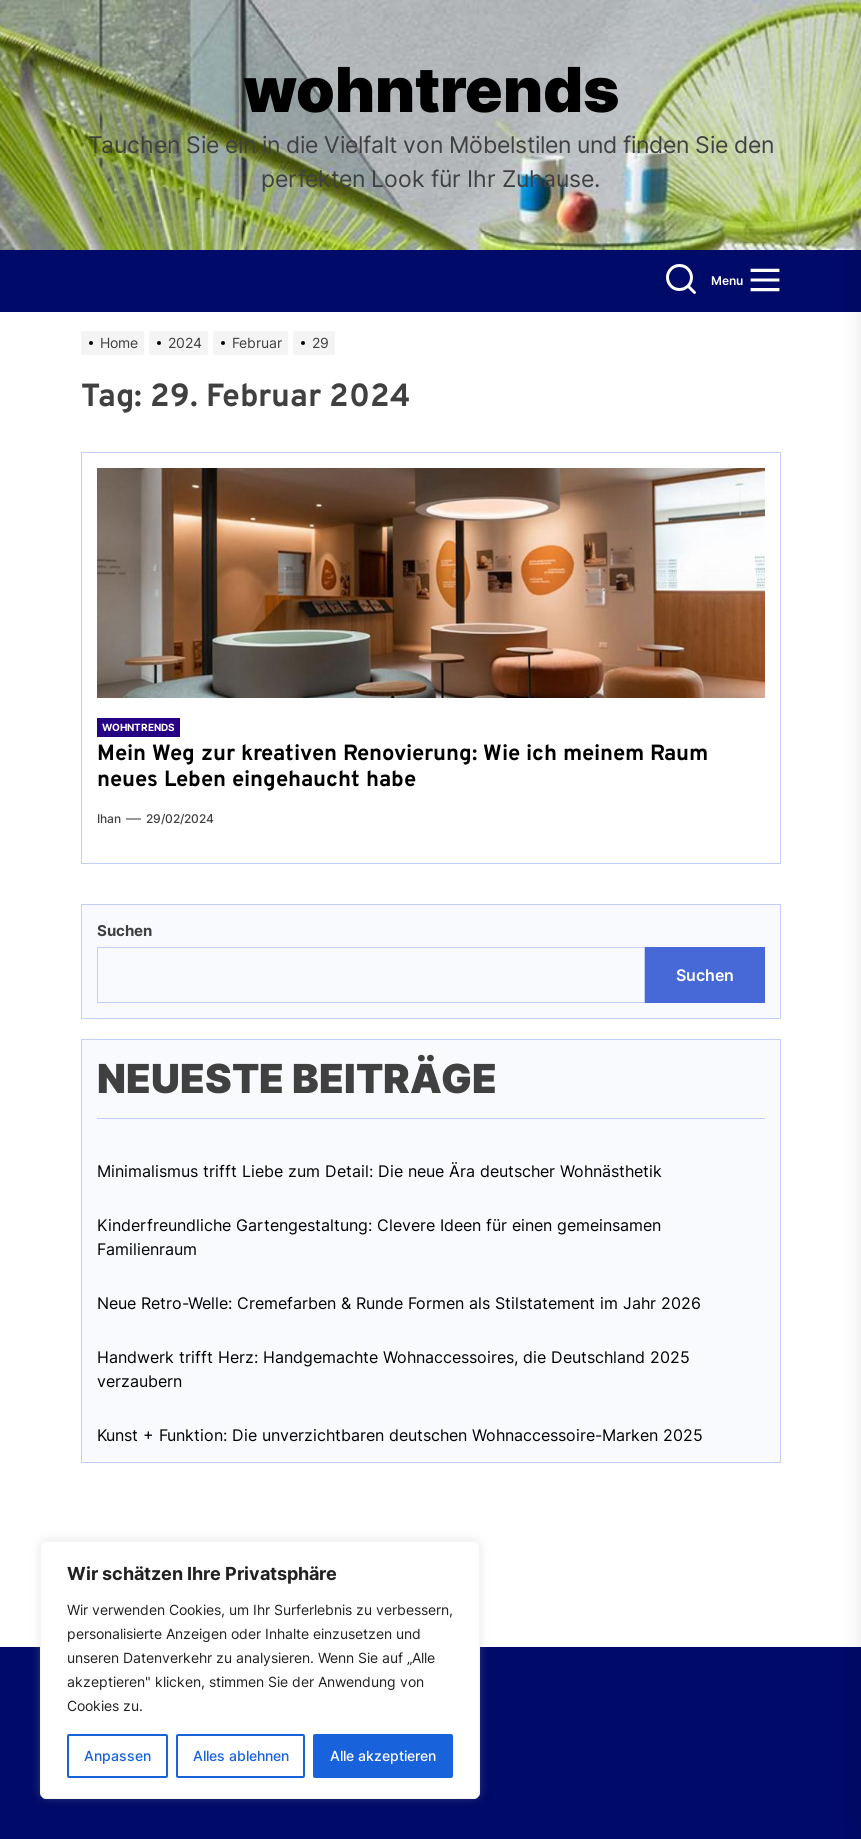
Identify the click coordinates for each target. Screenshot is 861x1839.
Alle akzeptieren (383, 1755)
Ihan (109, 818)
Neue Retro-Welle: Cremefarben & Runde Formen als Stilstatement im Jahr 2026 (399, 1303)
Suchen (124, 930)
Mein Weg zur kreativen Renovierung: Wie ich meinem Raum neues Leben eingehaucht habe (402, 767)
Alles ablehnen (241, 1755)
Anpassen (117, 1755)
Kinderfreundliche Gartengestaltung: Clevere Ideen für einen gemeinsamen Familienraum (379, 1237)
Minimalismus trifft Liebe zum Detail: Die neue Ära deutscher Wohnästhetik (379, 1171)
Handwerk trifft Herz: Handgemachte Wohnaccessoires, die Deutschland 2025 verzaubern (393, 1369)
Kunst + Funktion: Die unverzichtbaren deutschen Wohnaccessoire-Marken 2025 (400, 1435)
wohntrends (431, 90)
